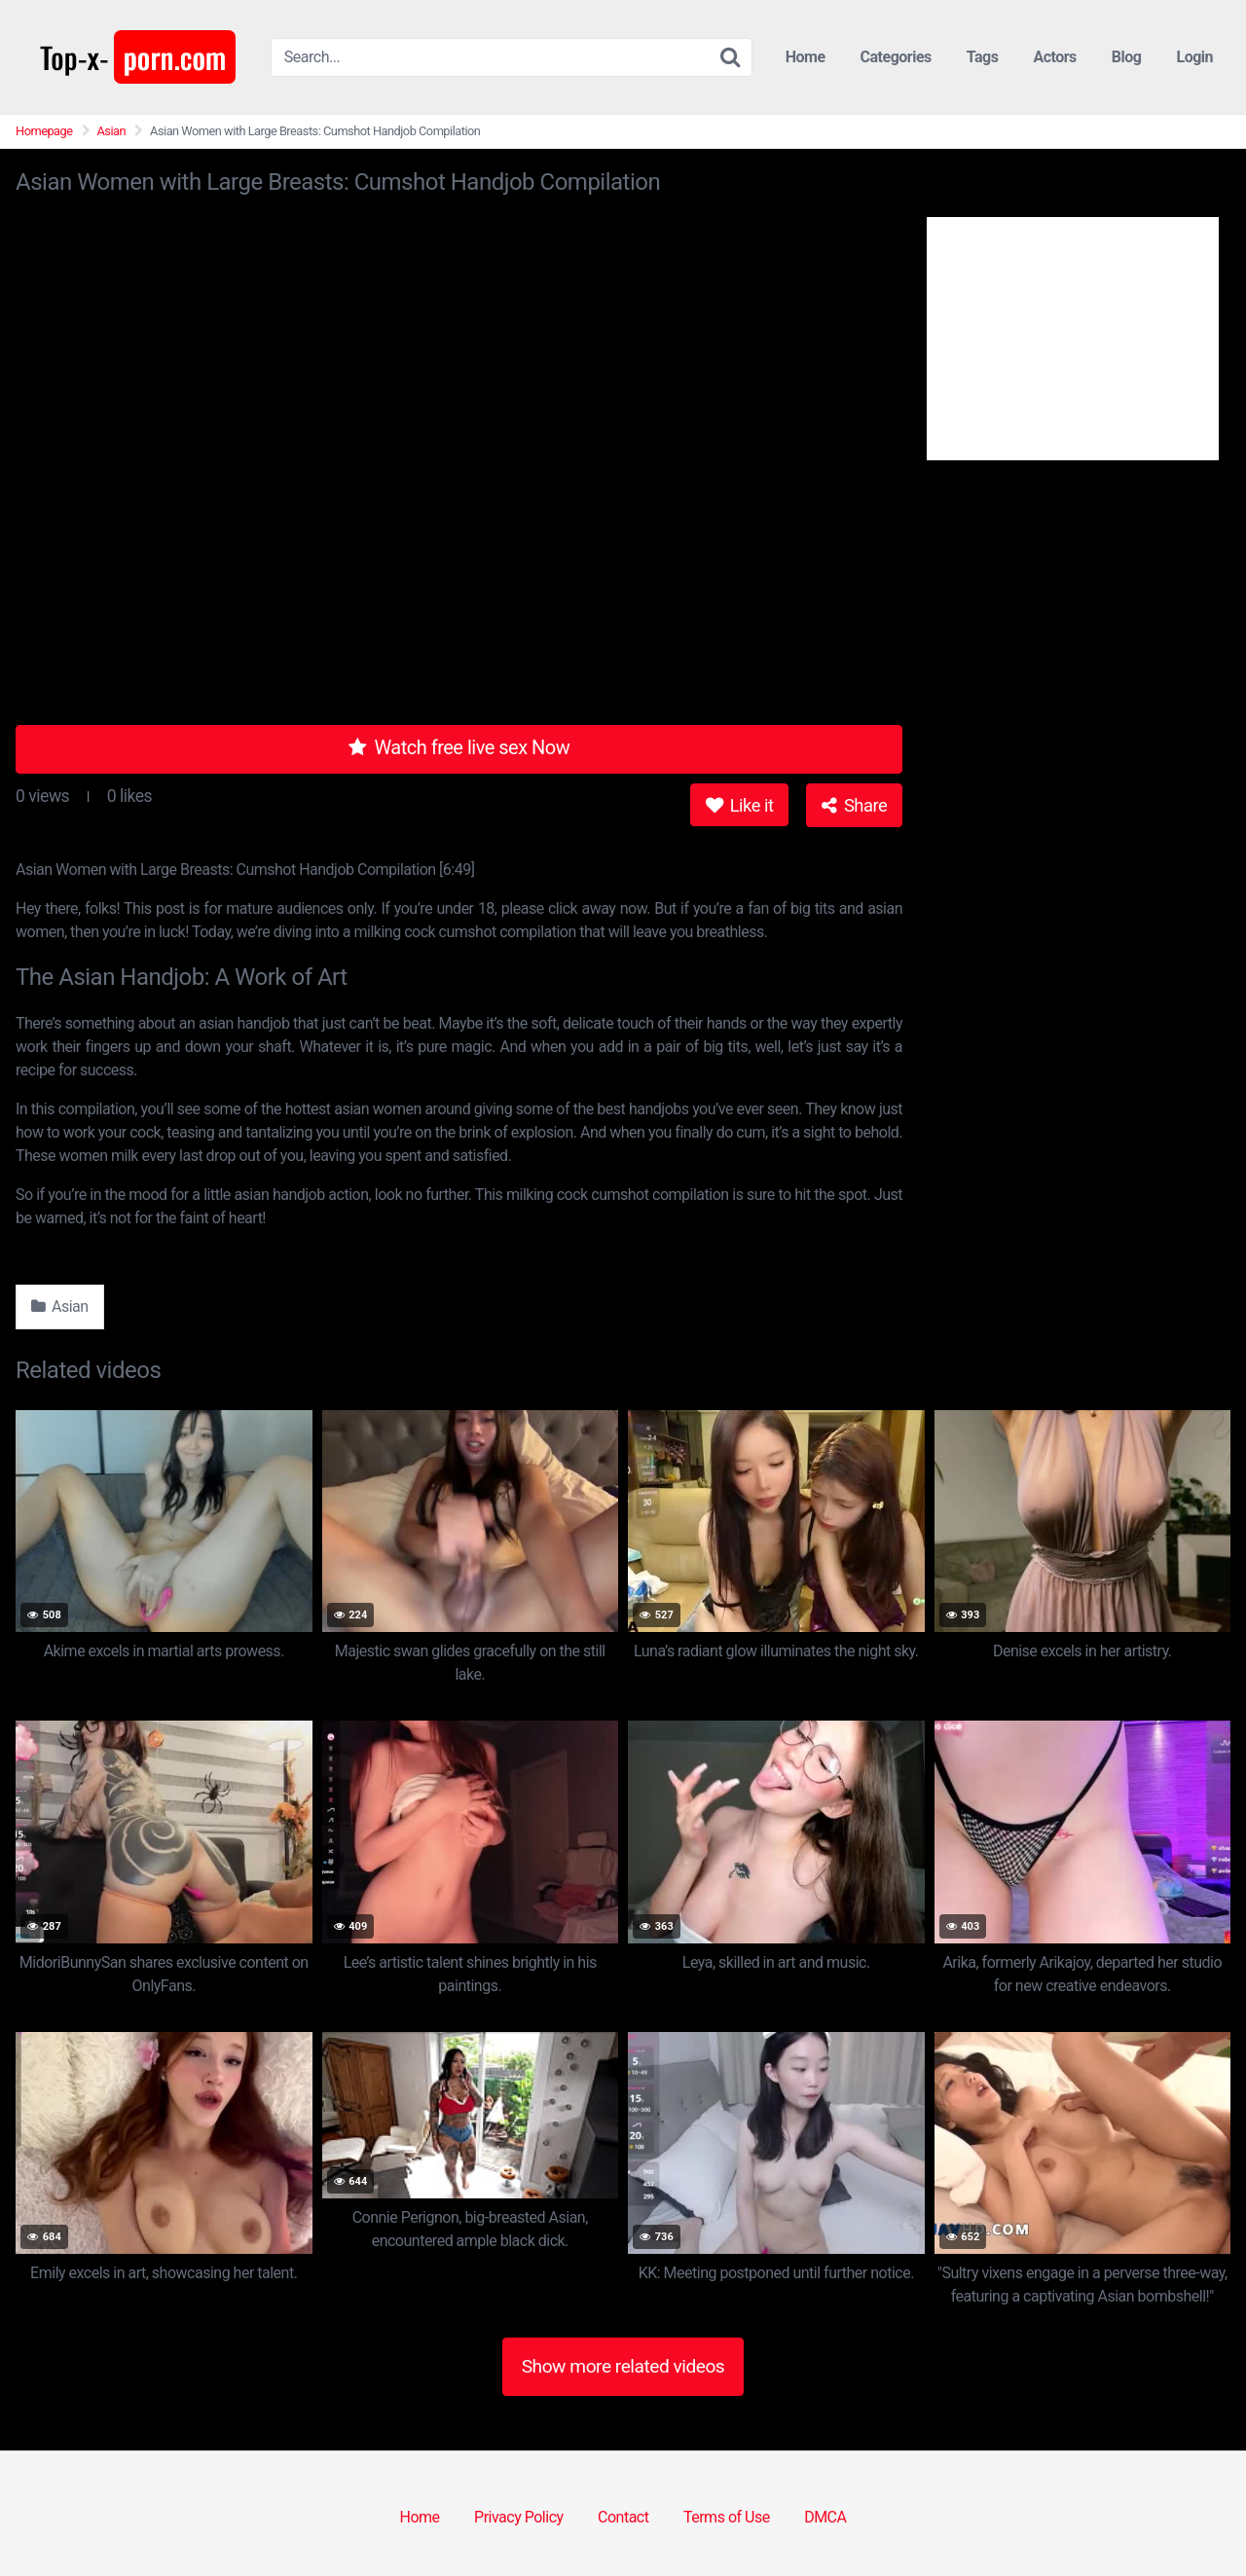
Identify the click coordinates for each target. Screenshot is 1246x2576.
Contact (623, 2517)
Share (854, 805)
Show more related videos (623, 2366)
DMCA (825, 2517)
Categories (896, 57)
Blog (1127, 57)
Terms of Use (726, 2517)
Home (805, 57)
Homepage (44, 131)
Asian (112, 131)
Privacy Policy (519, 2517)
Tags (983, 57)
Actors (1054, 57)
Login (1194, 57)
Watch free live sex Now (459, 747)
